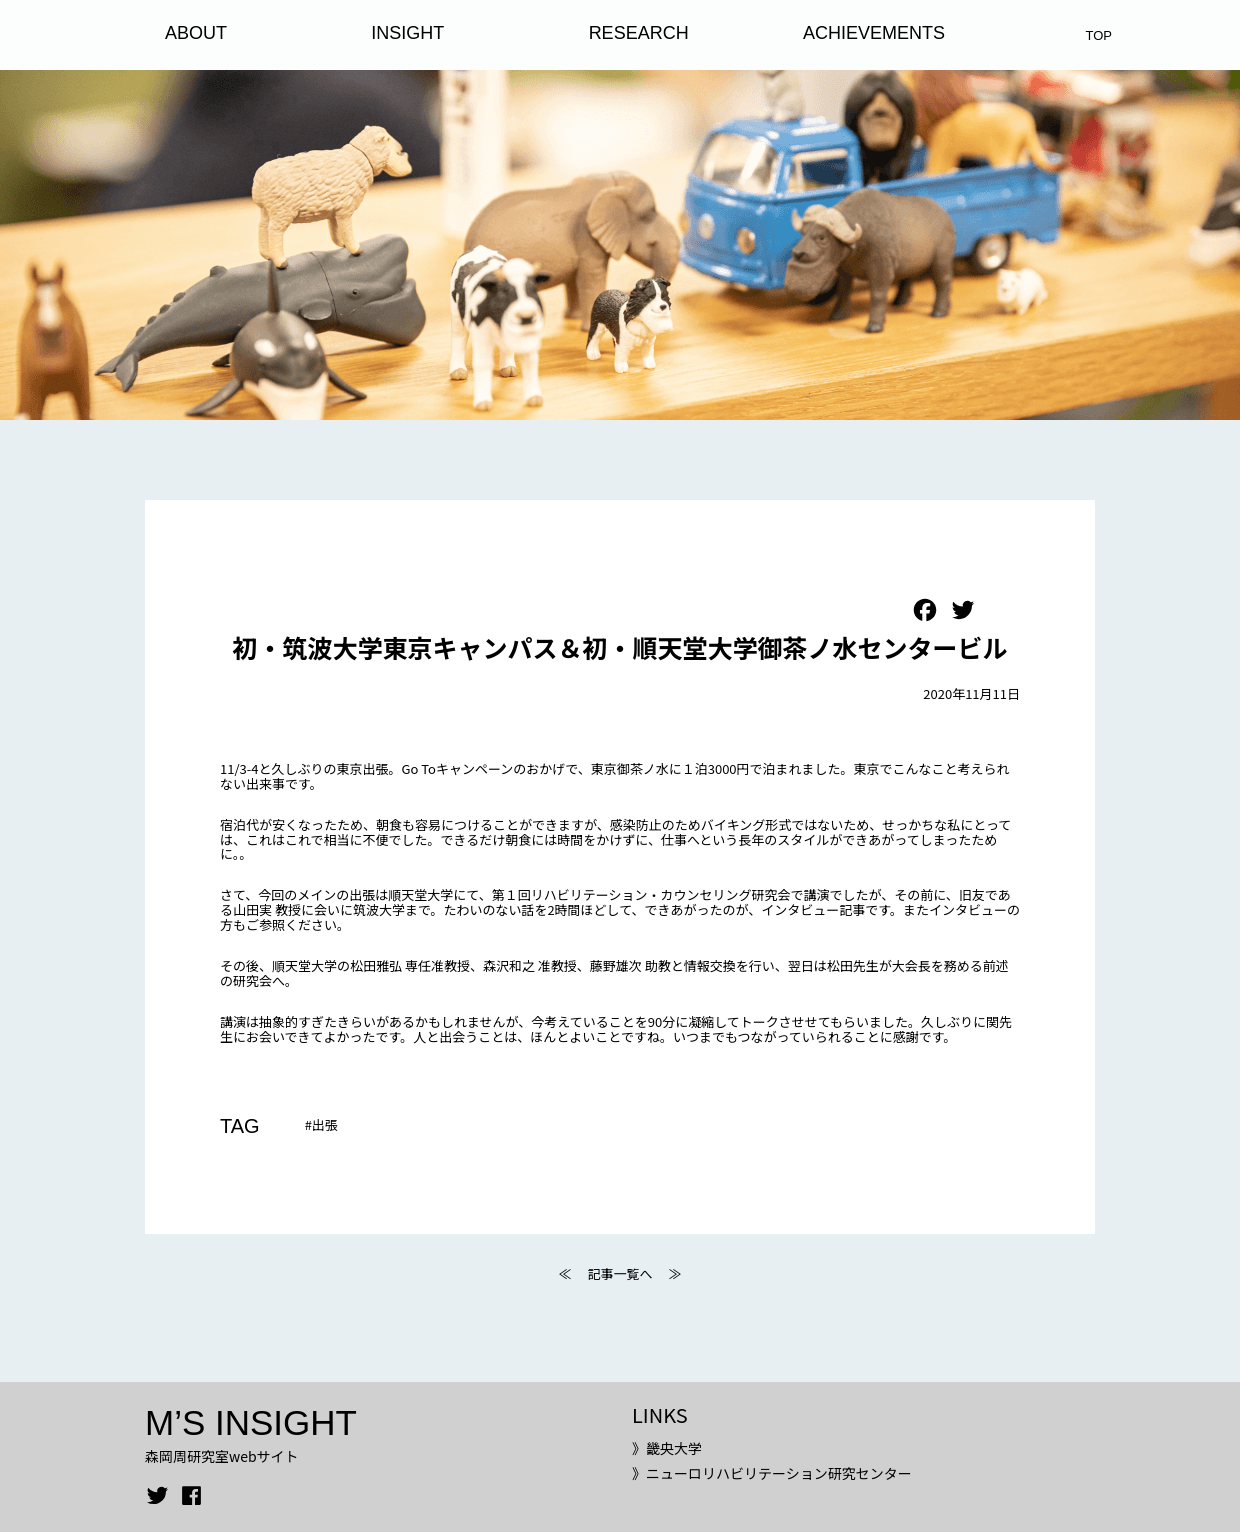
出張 (325, 1124)
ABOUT (196, 33)
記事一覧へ (619, 1273)
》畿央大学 (667, 1448)
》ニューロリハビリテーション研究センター (772, 1473)
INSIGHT (407, 33)
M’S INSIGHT (251, 1422)
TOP (1099, 35)
